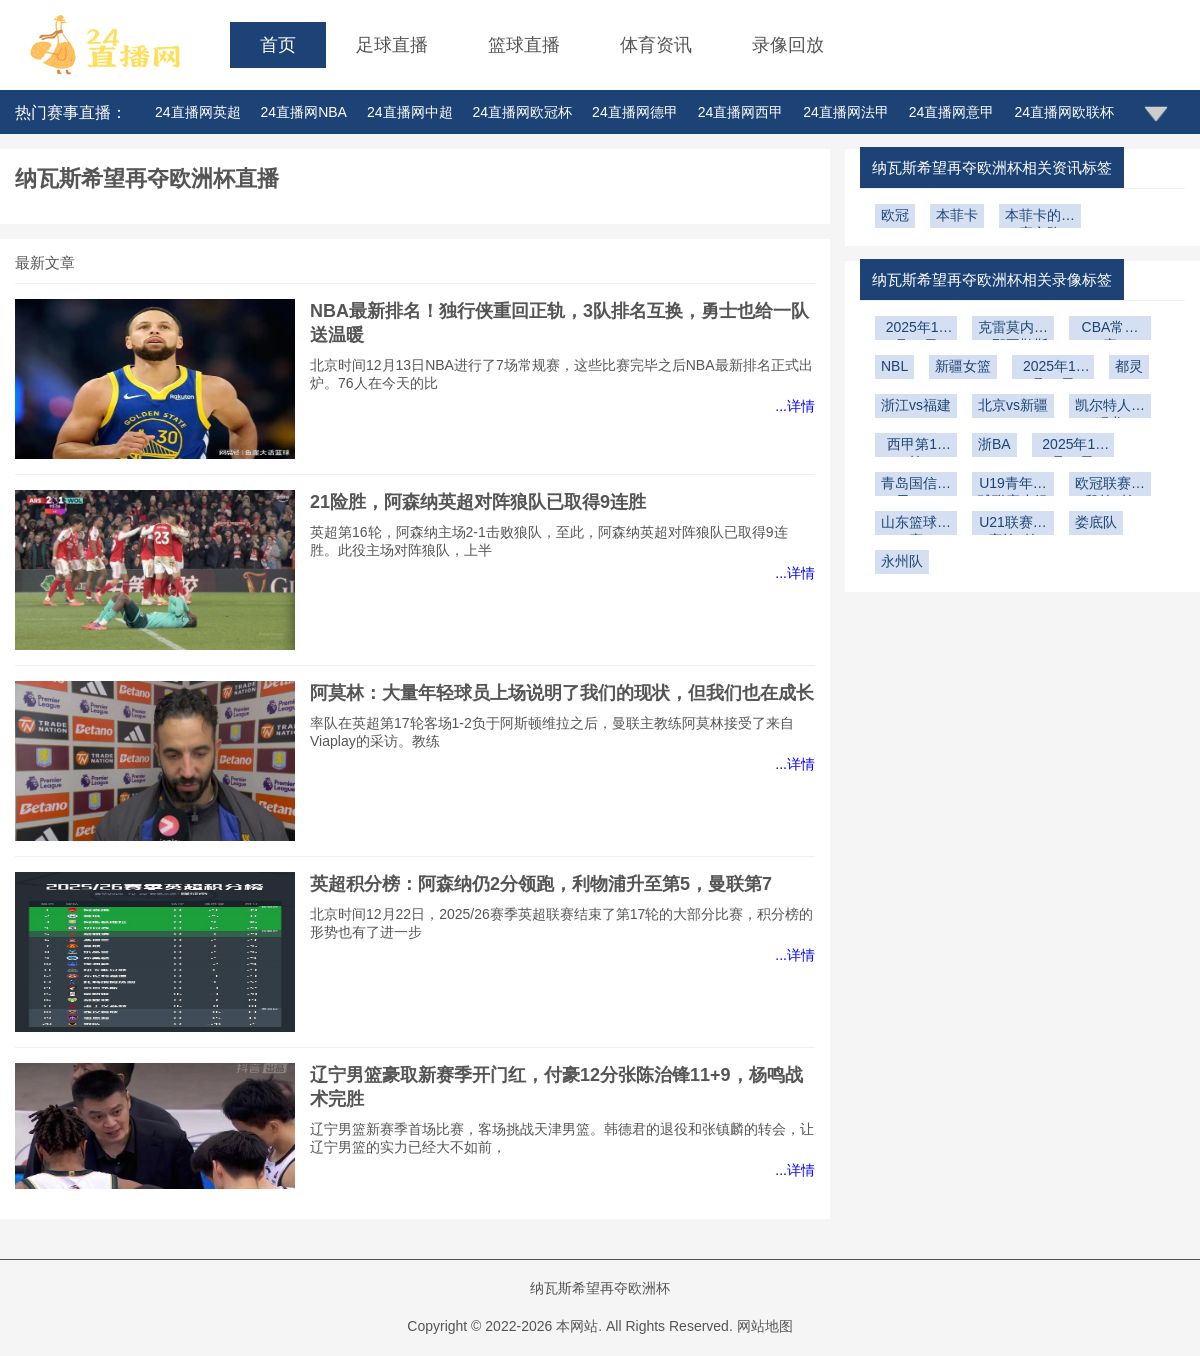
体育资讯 (656, 45)
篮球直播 (524, 45)
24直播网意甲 (952, 112)
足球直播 (392, 45)
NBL (894, 366)
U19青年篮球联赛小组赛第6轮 (1013, 485)
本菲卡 (957, 215)
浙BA (994, 444)
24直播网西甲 (741, 112)
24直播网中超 (410, 112)
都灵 (1129, 366)
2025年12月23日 (1053, 368)
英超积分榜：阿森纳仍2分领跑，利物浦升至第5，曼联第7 (541, 884)
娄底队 (1096, 522)
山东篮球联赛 (916, 524)
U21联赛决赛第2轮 (1013, 524)
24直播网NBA (304, 112)
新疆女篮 (963, 366)
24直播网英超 (198, 112)
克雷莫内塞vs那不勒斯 (1013, 329)
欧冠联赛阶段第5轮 (1110, 485)
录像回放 (788, 45)
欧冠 (895, 215)
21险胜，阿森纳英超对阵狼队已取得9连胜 (478, 502)
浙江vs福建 (916, 405)
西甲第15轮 (916, 446)
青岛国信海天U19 (916, 485)
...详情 (795, 406)
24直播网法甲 (846, 112)
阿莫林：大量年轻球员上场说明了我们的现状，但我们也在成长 (562, 693)
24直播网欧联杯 (1064, 112)
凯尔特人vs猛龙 (1110, 407)
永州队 (902, 561)
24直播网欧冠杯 (523, 112)
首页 (278, 45)
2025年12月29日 (916, 329)
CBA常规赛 (1110, 329)
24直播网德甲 (635, 112)
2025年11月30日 (1072, 446)
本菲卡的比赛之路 (1040, 217)
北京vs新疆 (1013, 405)
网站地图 (765, 1326)
